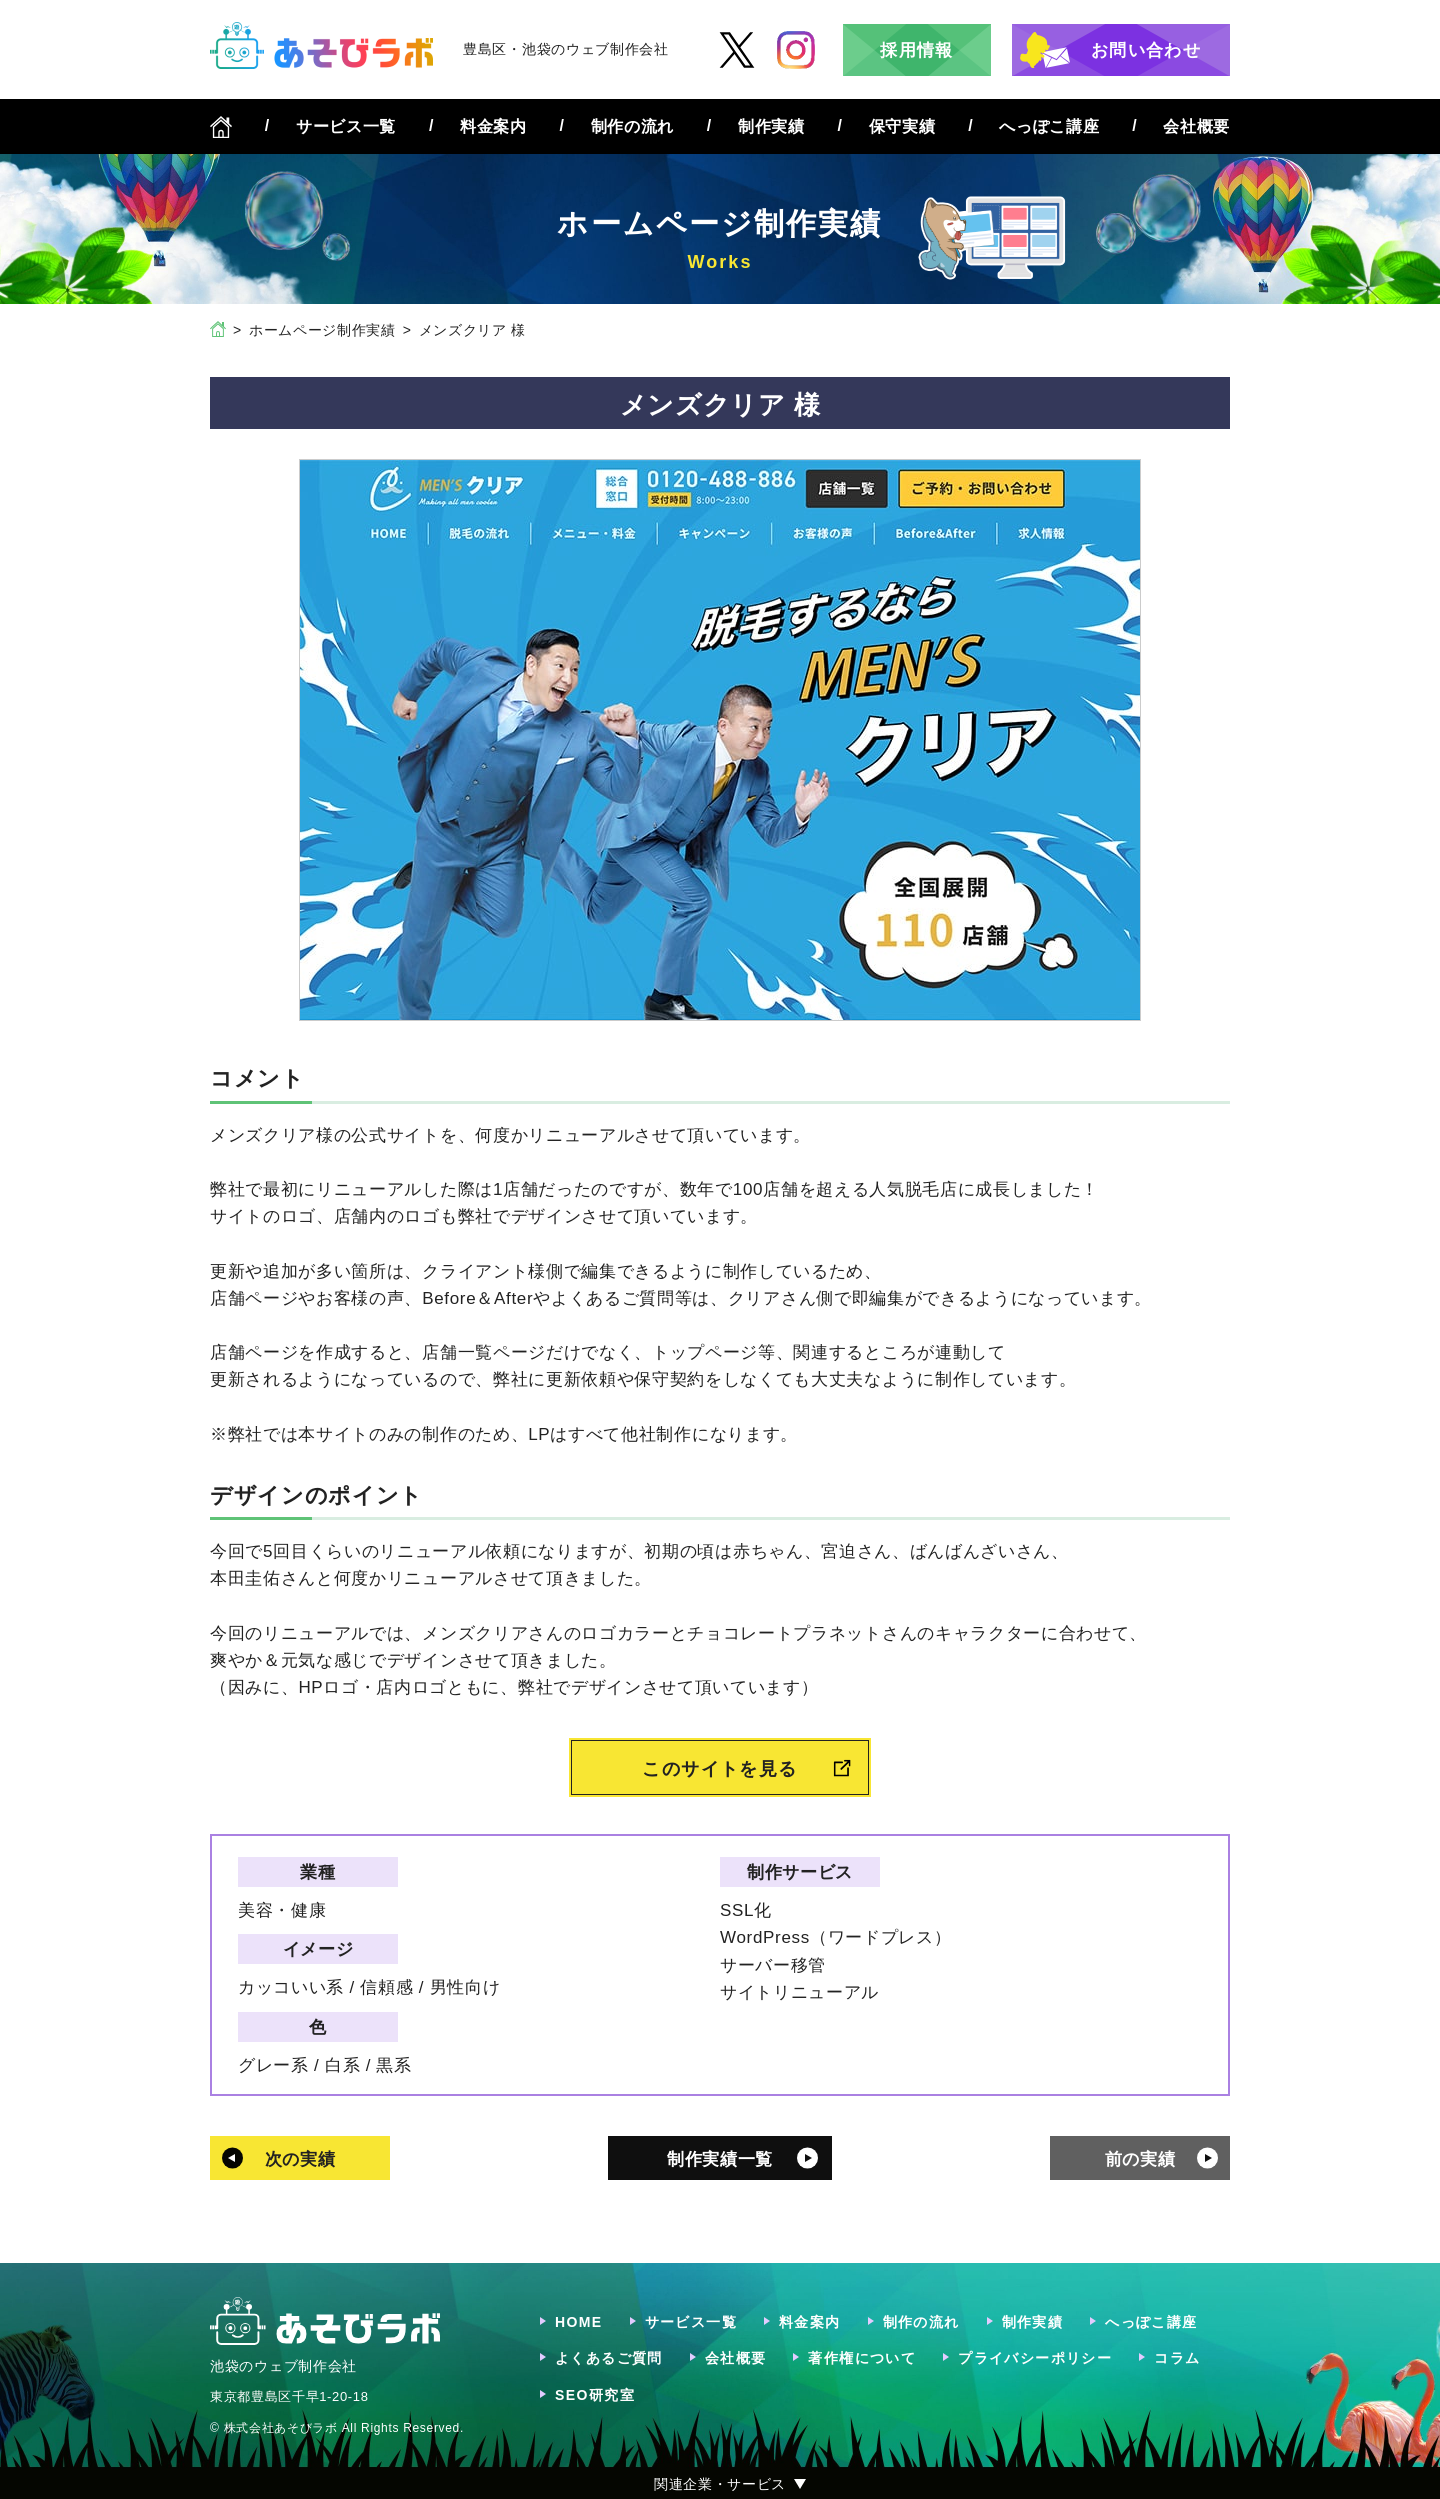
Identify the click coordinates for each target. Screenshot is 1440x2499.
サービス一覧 (346, 126)
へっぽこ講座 (1049, 126)
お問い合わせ (1146, 50)
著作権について (862, 2358)
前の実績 (1140, 2159)
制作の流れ (632, 126)
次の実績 (300, 2159)
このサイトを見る (720, 1769)
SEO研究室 (595, 2395)
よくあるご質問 (609, 2358)
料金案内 (493, 126)
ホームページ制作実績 (322, 330)
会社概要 (1196, 126)
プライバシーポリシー (1035, 2358)
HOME (579, 2322)
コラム (1177, 2358)
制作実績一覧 (720, 2159)
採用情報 (916, 50)
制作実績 (771, 126)
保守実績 (902, 126)
